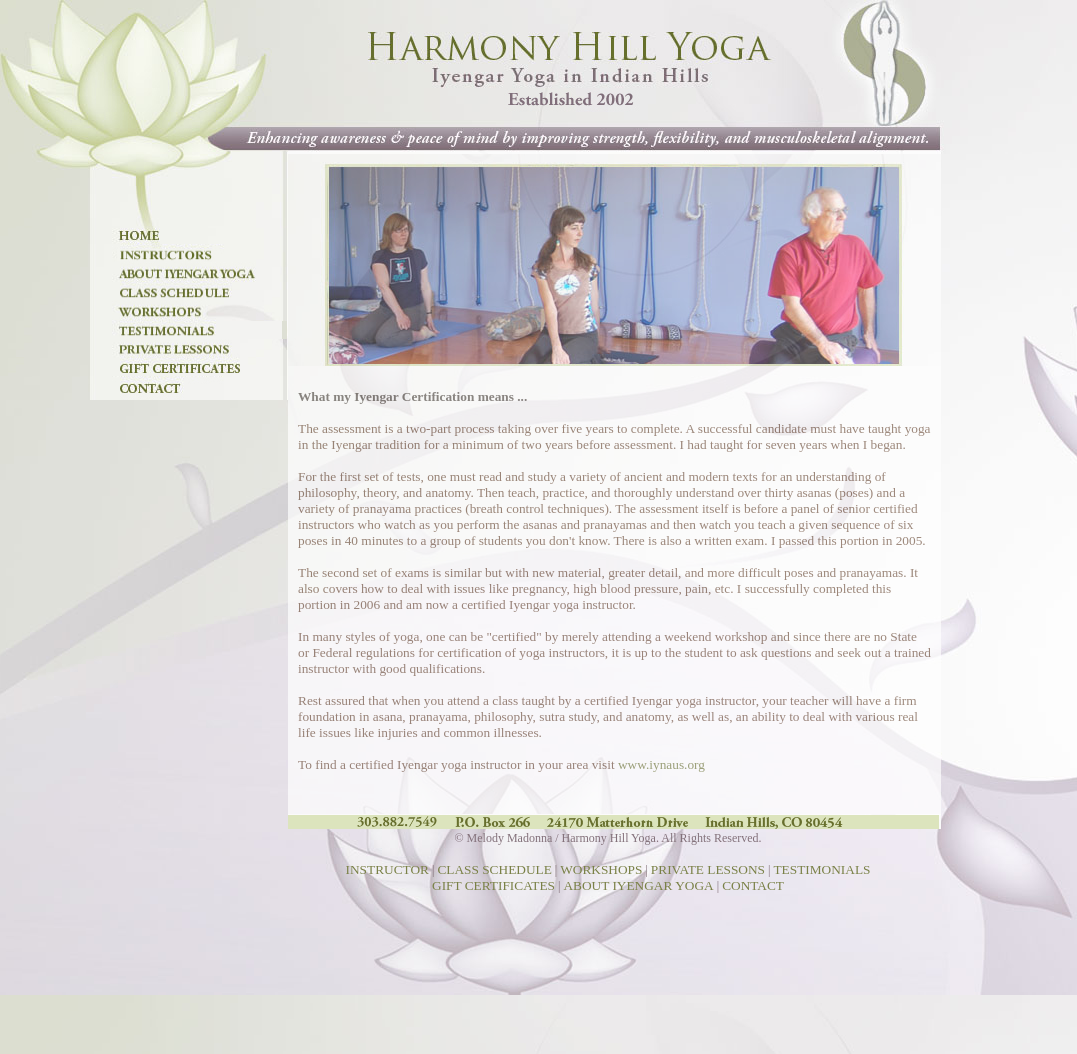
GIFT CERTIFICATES (493, 885)
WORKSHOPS (601, 869)
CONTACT (753, 885)
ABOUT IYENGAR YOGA (638, 885)
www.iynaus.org (661, 764)
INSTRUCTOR (387, 869)
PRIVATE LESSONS (708, 869)
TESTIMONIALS (821, 869)
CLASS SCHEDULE (494, 869)
